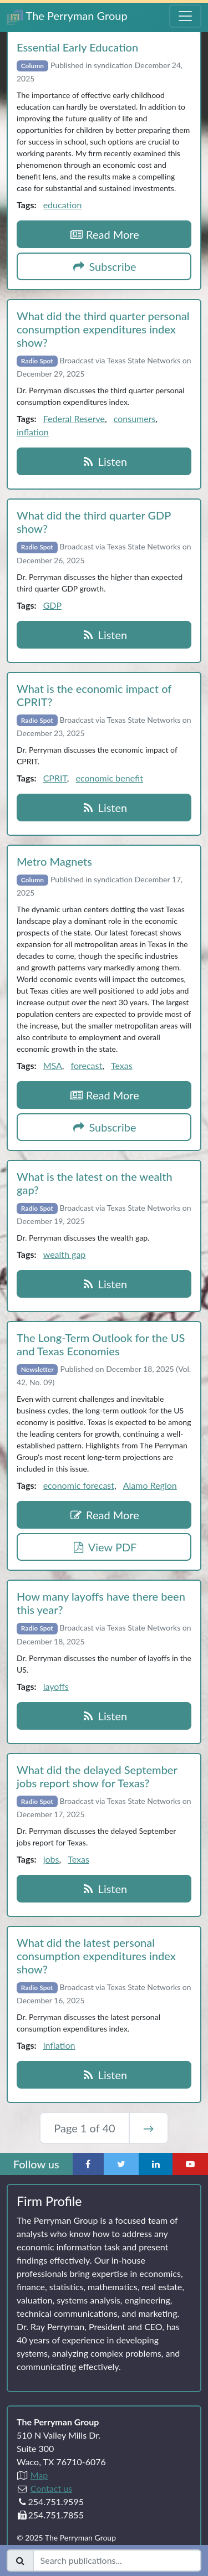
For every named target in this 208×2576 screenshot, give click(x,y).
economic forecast (78, 1485)
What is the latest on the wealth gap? (95, 1183)
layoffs (56, 1686)
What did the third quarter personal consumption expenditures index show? (103, 329)
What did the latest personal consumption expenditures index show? (96, 1956)
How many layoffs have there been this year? (101, 1603)
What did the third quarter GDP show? (94, 521)
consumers (135, 418)
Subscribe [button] (104, 266)
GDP (52, 605)
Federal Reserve (74, 418)
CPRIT (55, 778)
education (62, 204)
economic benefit (109, 778)
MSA (52, 1065)
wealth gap (64, 1254)
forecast (87, 1065)
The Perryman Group (67, 17)
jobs (51, 1859)
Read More (104, 234)
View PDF (104, 1547)
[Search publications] (117, 2560)
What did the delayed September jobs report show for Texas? (97, 1776)
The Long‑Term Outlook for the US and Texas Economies (101, 1344)
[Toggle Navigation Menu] (185, 16)
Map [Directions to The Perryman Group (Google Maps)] (39, 2475)
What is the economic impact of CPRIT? (94, 695)
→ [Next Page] (148, 2128)
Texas (122, 1065)
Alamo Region (150, 1485)
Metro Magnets (54, 861)
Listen (104, 461)
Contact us (51, 2488)
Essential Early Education (77, 47)
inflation (33, 431)
